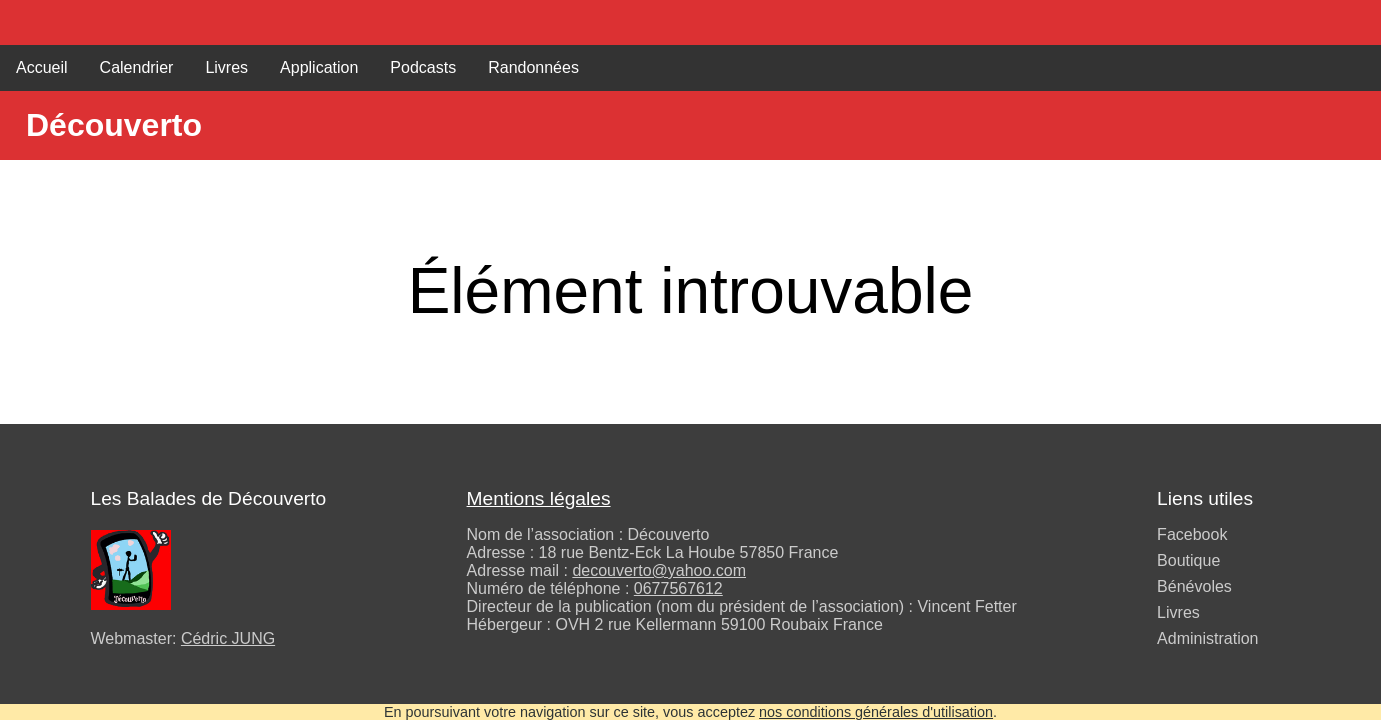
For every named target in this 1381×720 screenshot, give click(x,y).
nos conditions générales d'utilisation (876, 712)
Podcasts (423, 67)
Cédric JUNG (228, 638)
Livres (226, 67)
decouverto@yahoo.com (659, 570)
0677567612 (678, 588)
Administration (1207, 638)
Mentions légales (539, 498)
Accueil (42, 67)
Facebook (1192, 534)
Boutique (1188, 560)
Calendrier (137, 67)
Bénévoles (1194, 586)
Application (319, 67)
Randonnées (533, 67)
